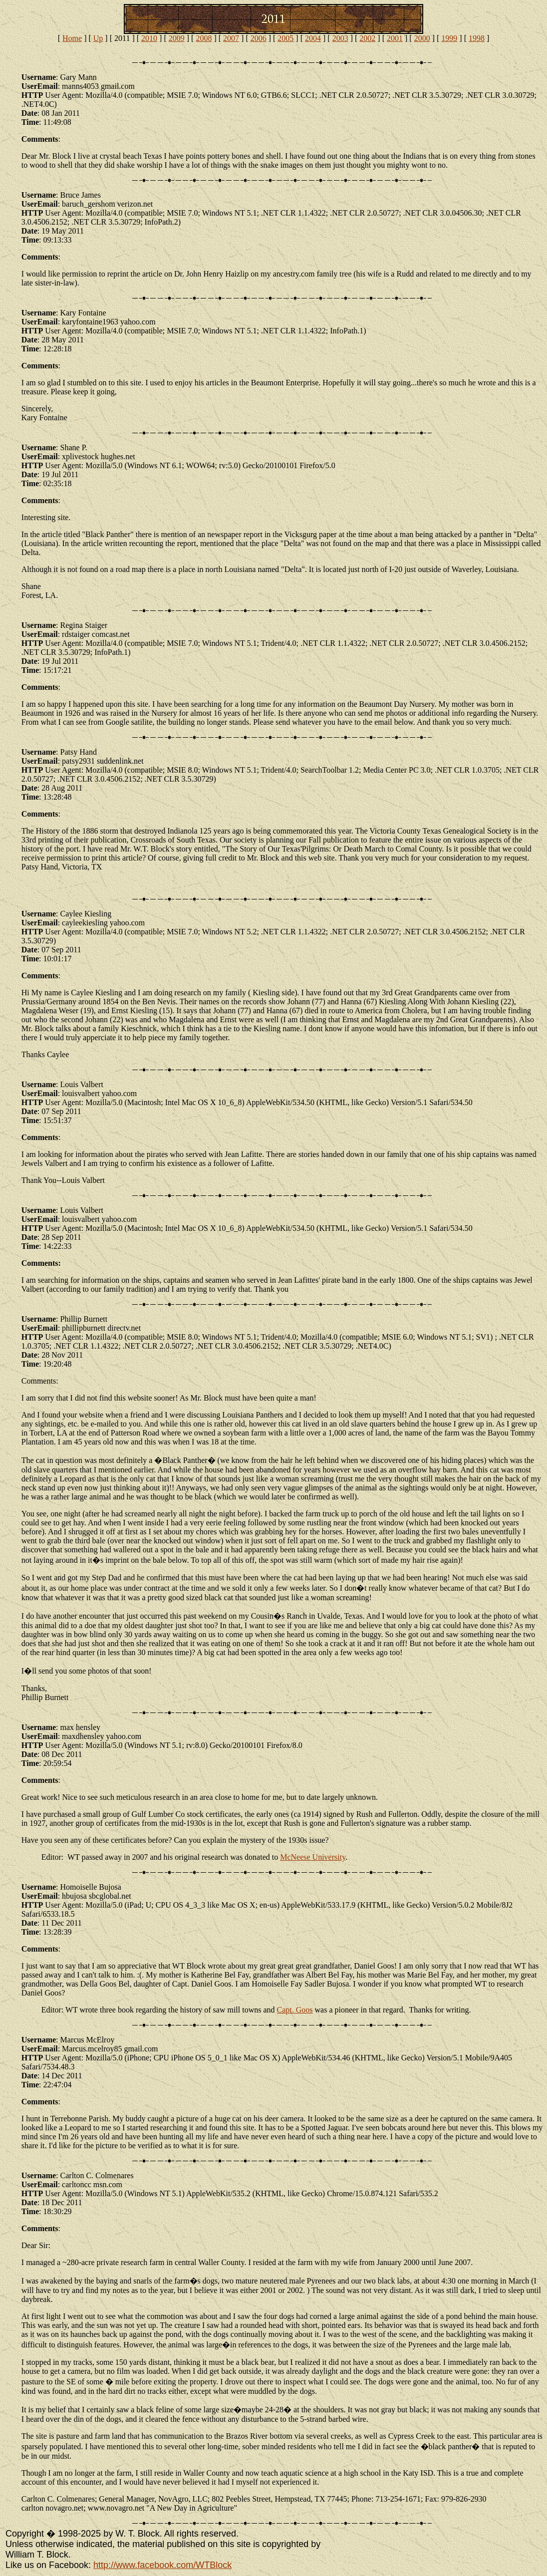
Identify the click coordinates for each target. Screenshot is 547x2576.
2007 (231, 38)
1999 (449, 38)
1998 (477, 38)
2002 (367, 38)
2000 (422, 38)
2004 (313, 38)
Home (72, 38)
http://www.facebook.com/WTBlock (162, 2565)
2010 (149, 38)
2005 (285, 38)
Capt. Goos (295, 2009)
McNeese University (312, 1857)
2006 (259, 38)
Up (98, 38)
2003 (340, 38)
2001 (395, 38)
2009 (177, 38)
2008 (204, 38)
